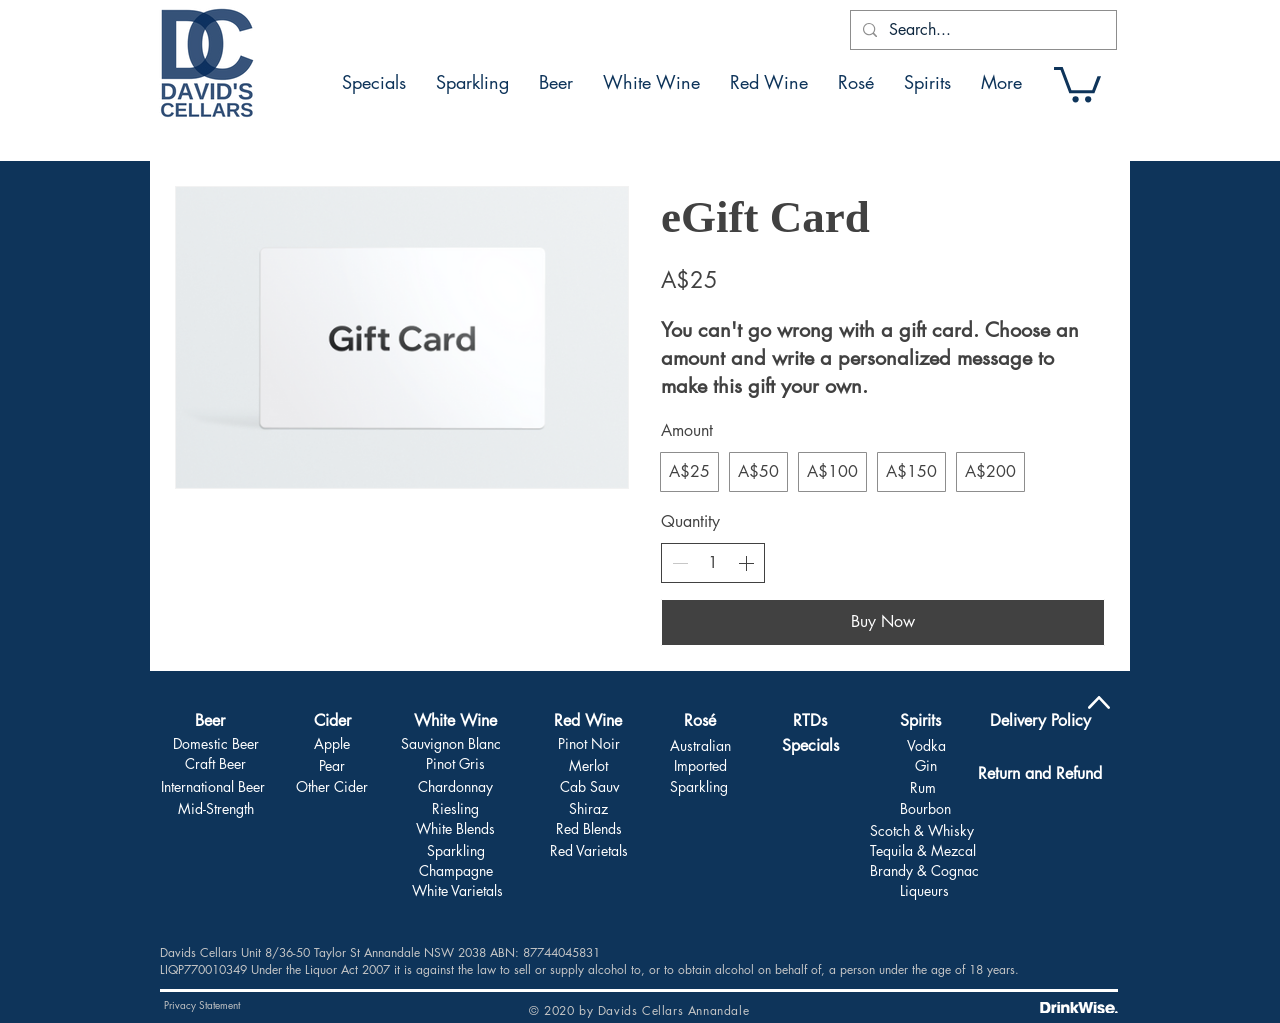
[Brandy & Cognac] (924, 871)
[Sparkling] (455, 851)
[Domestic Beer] (215, 744)
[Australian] (700, 746)
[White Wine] (455, 721)
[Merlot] (588, 766)
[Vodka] (926, 746)
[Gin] (925, 766)
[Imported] (700, 766)
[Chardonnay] (455, 787)
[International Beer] (213, 787)
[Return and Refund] (1039, 774)
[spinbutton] (713, 563)
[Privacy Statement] (201, 1005)
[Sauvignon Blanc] (450, 744)
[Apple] (331, 744)
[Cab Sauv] (589, 787)
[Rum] (923, 788)
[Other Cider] (332, 787)
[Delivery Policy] (1040, 721)
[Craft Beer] (215, 764)
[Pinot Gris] (455, 764)
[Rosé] (700, 721)
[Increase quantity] (746, 563)
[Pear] (331, 766)
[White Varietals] (457, 891)
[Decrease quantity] (680, 563)
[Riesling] (455, 809)
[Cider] (332, 721)
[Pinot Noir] (589, 744)
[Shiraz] (588, 809)
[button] (1077, 82)
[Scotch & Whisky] (922, 831)
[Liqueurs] (924, 891)
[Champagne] (455, 871)
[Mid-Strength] (215, 809)
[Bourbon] (925, 809)
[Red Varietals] (588, 851)
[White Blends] (455, 829)
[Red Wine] (588, 721)
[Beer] (210, 721)
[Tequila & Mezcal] (923, 851)
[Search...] (981, 30)
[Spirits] (920, 721)
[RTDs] (810, 721)
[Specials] (810, 746)
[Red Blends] (588, 829)
